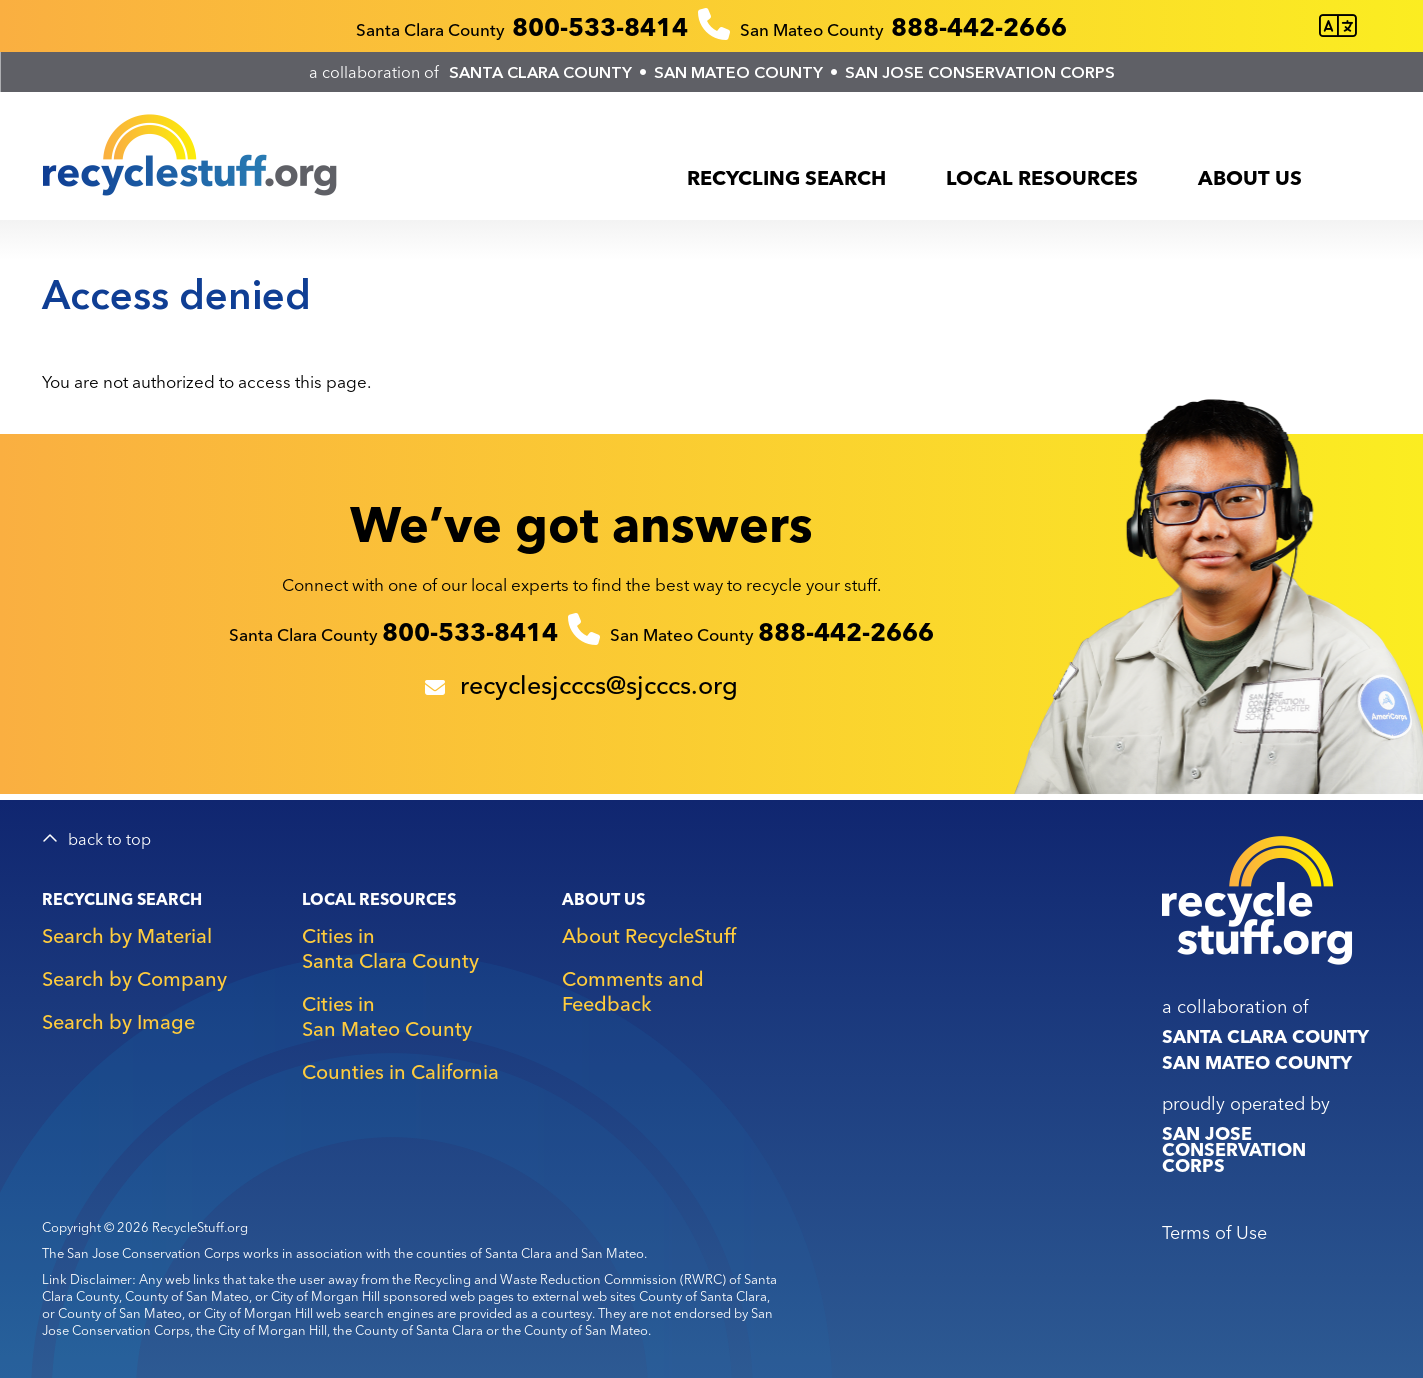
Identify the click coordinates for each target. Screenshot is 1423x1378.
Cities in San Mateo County (387, 1016)
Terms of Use (1214, 1232)
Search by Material (127, 935)
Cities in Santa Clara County (390, 948)
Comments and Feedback (633, 991)
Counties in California (400, 1071)
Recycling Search (786, 177)
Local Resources (1042, 177)
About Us (1250, 177)
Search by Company (134, 978)
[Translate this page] (1338, 26)
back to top (109, 839)
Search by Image (118, 1021)
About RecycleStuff (649, 935)
